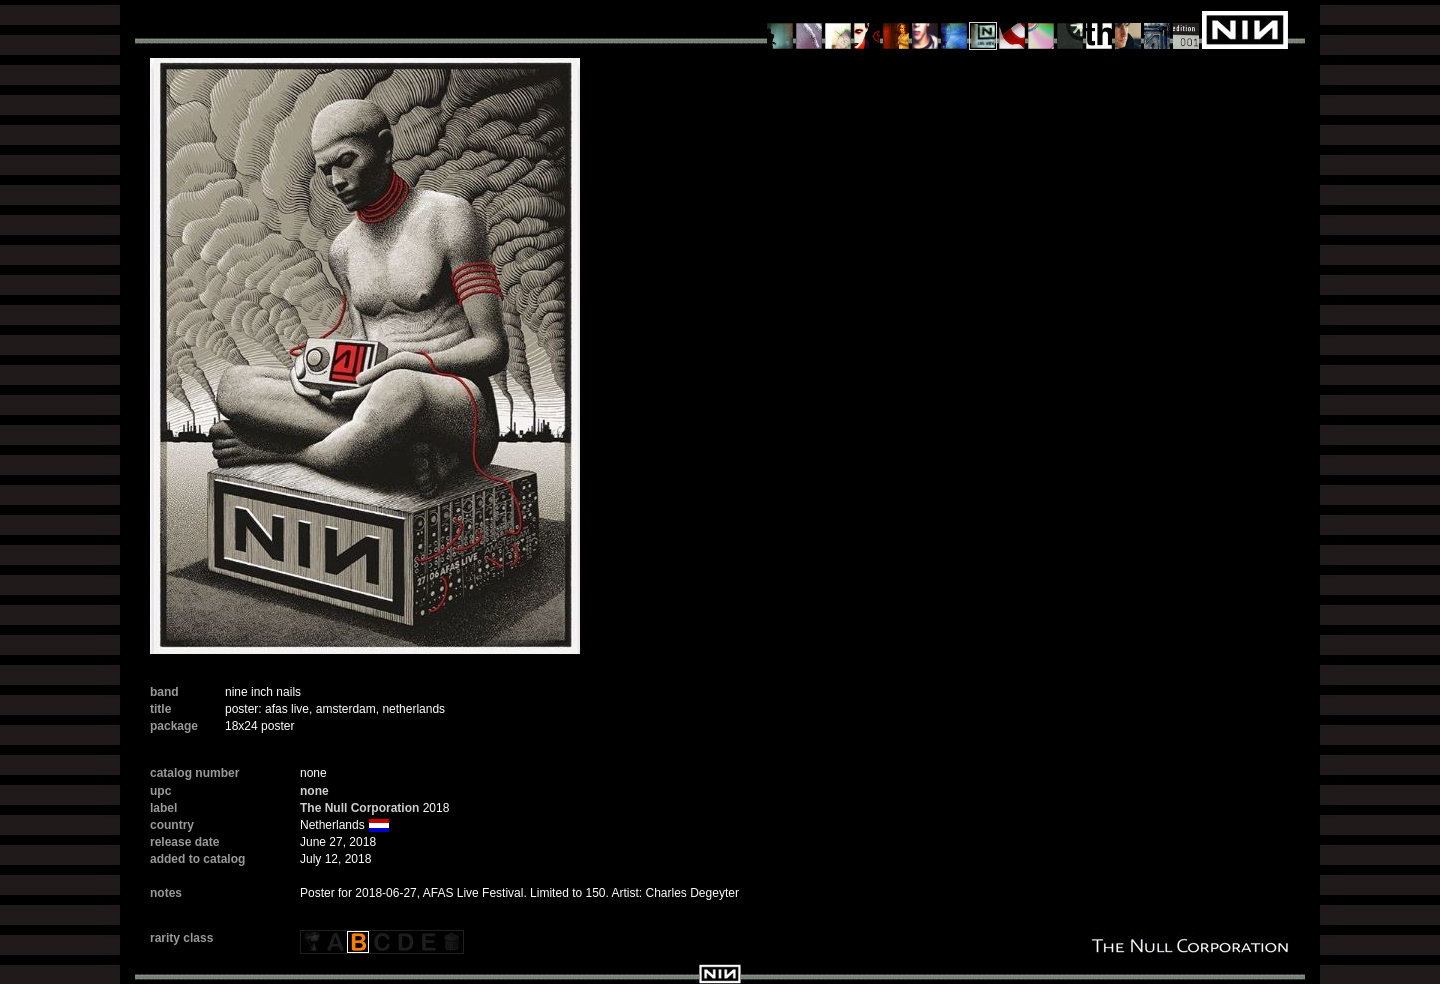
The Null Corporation (359, 808)
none (314, 791)
